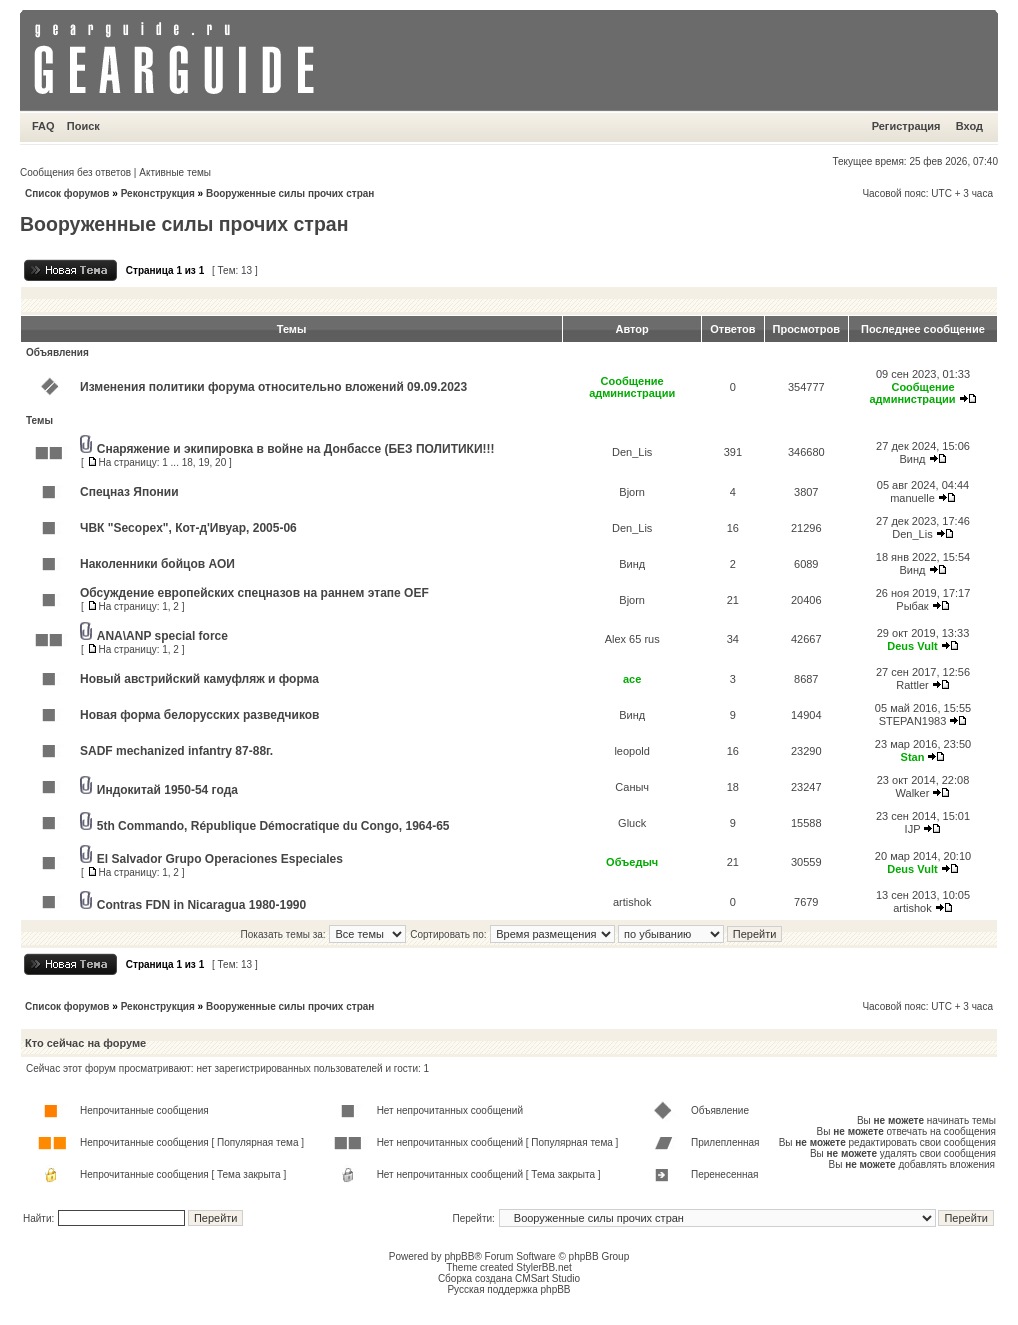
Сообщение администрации (632, 387)
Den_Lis (632, 452)
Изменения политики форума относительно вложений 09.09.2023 (273, 387)
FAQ (43, 126)
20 (220, 462)
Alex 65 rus (632, 639)
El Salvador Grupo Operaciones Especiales (220, 859)
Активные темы (175, 172)
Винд (912, 459)
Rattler (912, 685)
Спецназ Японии (129, 492)
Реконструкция (158, 193)
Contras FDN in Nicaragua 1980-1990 (201, 905)
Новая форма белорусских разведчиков (199, 715)
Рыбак (912, 606)
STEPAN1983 (913, 721)
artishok (632, 902)
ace (632, 679)
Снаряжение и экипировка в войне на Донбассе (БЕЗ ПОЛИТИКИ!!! (296, 449)
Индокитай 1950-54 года (167, 790)
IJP (913, 829)
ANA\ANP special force (162, 636)
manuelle (912, 498)
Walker (913, 793)
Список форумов (67, 193)
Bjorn (632, 492)
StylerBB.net (544, 1267)
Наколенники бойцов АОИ (157, 564)
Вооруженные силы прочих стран (290, 193)
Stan (913, 757)
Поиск (83, 126)
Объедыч (632, 862)
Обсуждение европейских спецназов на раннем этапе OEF (254, 593)
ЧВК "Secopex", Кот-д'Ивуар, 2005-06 (188, 528)
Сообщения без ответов (75, 172)
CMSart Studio (547, 1278)
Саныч (632, 787)
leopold (631, 751)
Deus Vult (912, 646)
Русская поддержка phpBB (508, 1289)
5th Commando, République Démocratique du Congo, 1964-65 (273, 826)
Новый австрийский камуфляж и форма (199, 679)
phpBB (459, 1256)
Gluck (632, 823)
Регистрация (906, 126)
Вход (969, 126)
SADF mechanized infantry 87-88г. (176, 751)
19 (203, 462)
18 (187, 462)
